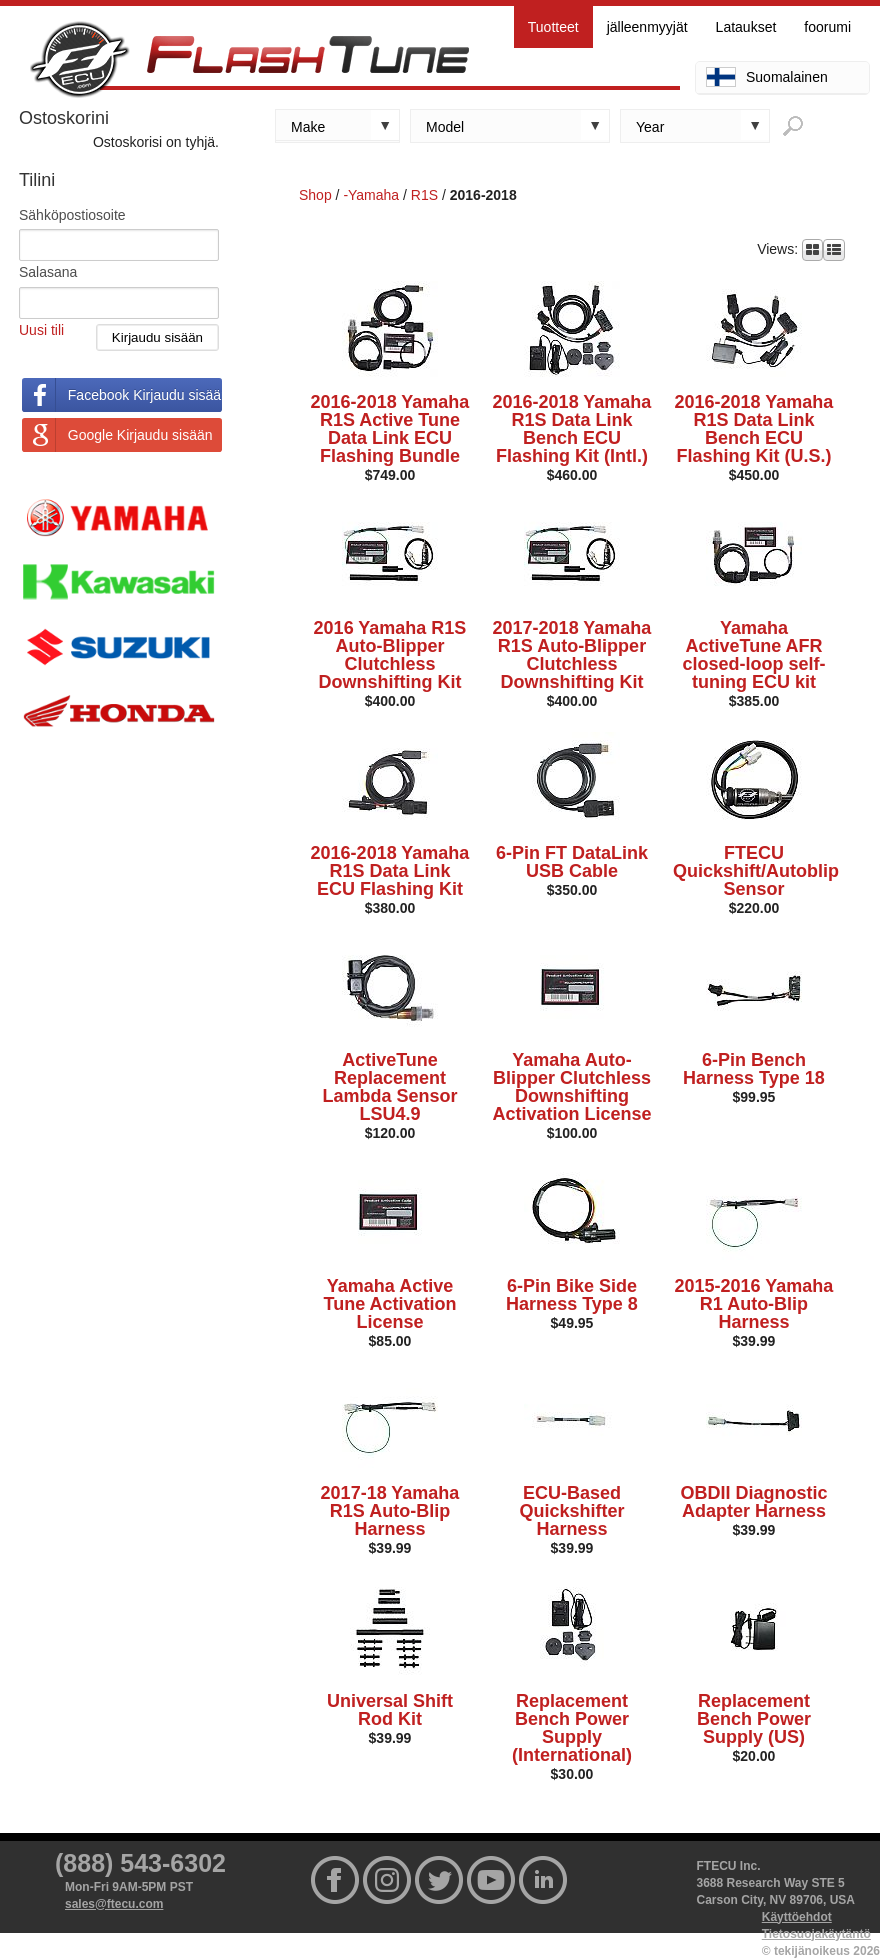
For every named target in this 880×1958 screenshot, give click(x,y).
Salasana (48, 272)
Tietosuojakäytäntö (816, 1934)
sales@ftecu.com (114, 1904)
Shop (315, 195)
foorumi (827, 27)
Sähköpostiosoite (72, 215)
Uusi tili (41, 330)
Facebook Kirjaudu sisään (145, 395)
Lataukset (746, 27)
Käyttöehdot (797, 1917)
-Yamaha (371, 195)
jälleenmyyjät (647, 27)
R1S (424, 195)
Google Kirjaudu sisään (140, 435)
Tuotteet (553, 27)
